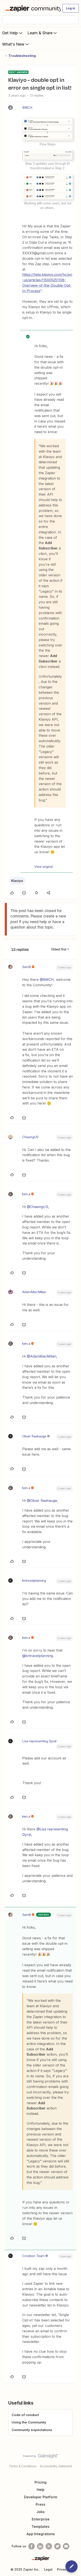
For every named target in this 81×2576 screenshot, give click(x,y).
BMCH (27, 107)
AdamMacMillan (34, 1292)
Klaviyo (17, 881)
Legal (48, 2569)
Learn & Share (42, 32)
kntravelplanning (34, 1580)
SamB (26, 967)
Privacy (62, 2569)
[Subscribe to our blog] (49, 2546)
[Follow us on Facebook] (31, 2546)
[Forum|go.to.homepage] (31, 8)
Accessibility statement (56, 2466)
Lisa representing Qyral (39, 1741)
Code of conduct (25, 2415)
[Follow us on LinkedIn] (40, 2546)
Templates (40, 2526)
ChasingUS (30, 1137)
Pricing (40, 2482)
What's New (16, 44)
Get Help (12, 32)
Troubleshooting (22, 56)
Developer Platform (40, 2497)
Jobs (41, 2512)
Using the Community (29, 2422)
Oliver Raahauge (34, 1436)
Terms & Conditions (23, 2466)
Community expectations (32, 2430)
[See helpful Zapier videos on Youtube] (66, 2546)
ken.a (26, 1194)
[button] (70, 8)
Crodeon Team (33, 2256)
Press (40, 2504)
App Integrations (40, 2534)
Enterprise (40, 2519)
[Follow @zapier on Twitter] (57, 2546)
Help (40, 2489)
